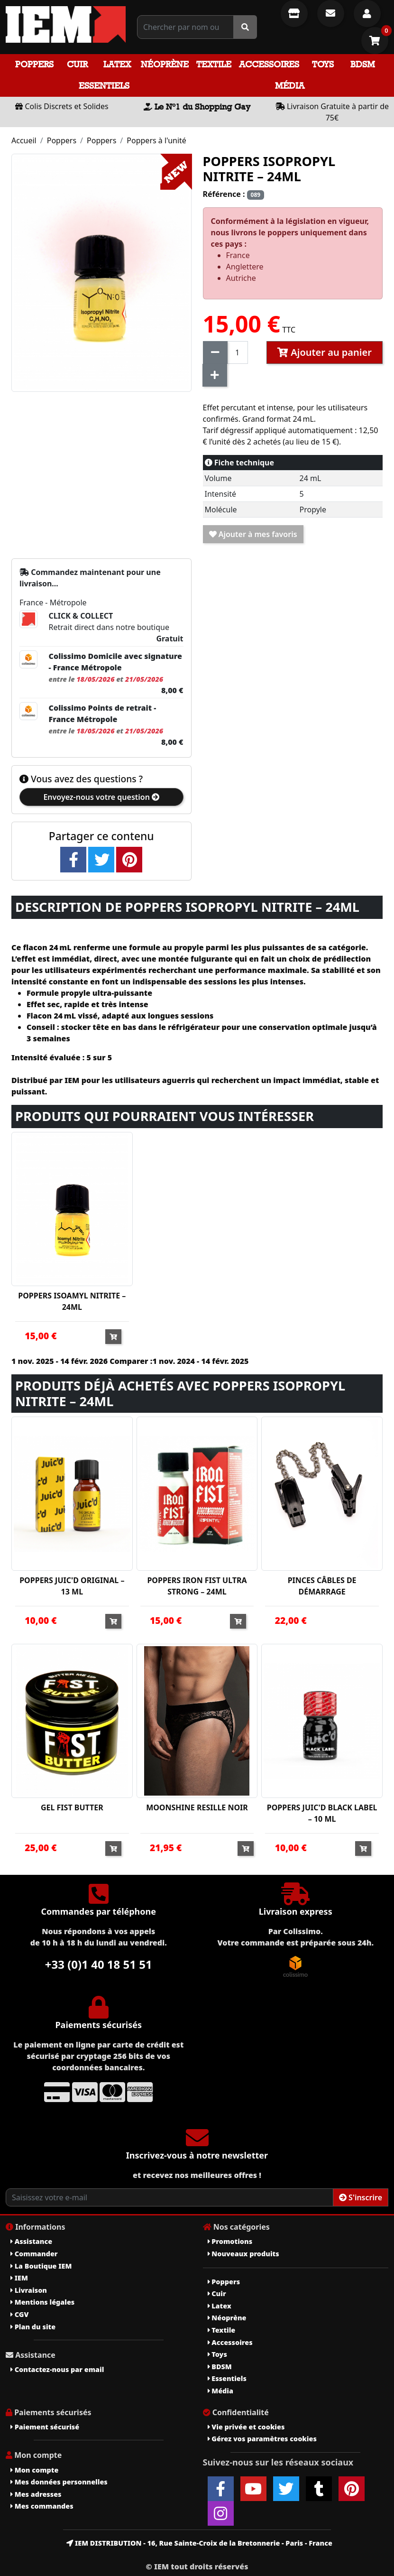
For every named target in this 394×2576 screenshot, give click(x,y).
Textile (213, 64)
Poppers (34, 64)
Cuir (77, 64)
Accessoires (269, 64)
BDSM (362, 64)
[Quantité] (237, 352)
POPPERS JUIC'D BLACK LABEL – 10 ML (322, 1813)
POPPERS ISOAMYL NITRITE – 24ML (72, 1301)
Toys (323, 64)
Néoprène (165, 64)
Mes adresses (36, 2494)
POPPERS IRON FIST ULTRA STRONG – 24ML (197, 1586)
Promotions (230, 2241)
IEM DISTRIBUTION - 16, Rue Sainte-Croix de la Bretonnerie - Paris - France (199, 2543)
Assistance (31, 2241)
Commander (34, 2253)
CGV (19, 2314)
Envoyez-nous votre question (101, 797)
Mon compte (34, 2469)
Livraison (28, 2290)
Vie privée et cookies (246, 2426)
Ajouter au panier (324, 352)
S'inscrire (360, 2197)
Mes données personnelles (59, 2481)
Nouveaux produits (243, 2253)
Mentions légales (42, 2302)
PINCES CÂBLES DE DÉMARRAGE (322, 1586)
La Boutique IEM (41, 2265)
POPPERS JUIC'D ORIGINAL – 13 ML (71, 1586)
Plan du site (32, 2326)
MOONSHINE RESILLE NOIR (197, 1807)
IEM (19, 2277)
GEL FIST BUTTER (72, 1807)
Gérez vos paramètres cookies (262, 2438)
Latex (117, 64)
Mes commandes (41, 2506)
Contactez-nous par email (57, 2369)
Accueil (24, 140)
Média (289, 86)
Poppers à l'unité (156, 140)
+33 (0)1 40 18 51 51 (98, 1964)
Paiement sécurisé (44, 2426)
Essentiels (104, 86)
